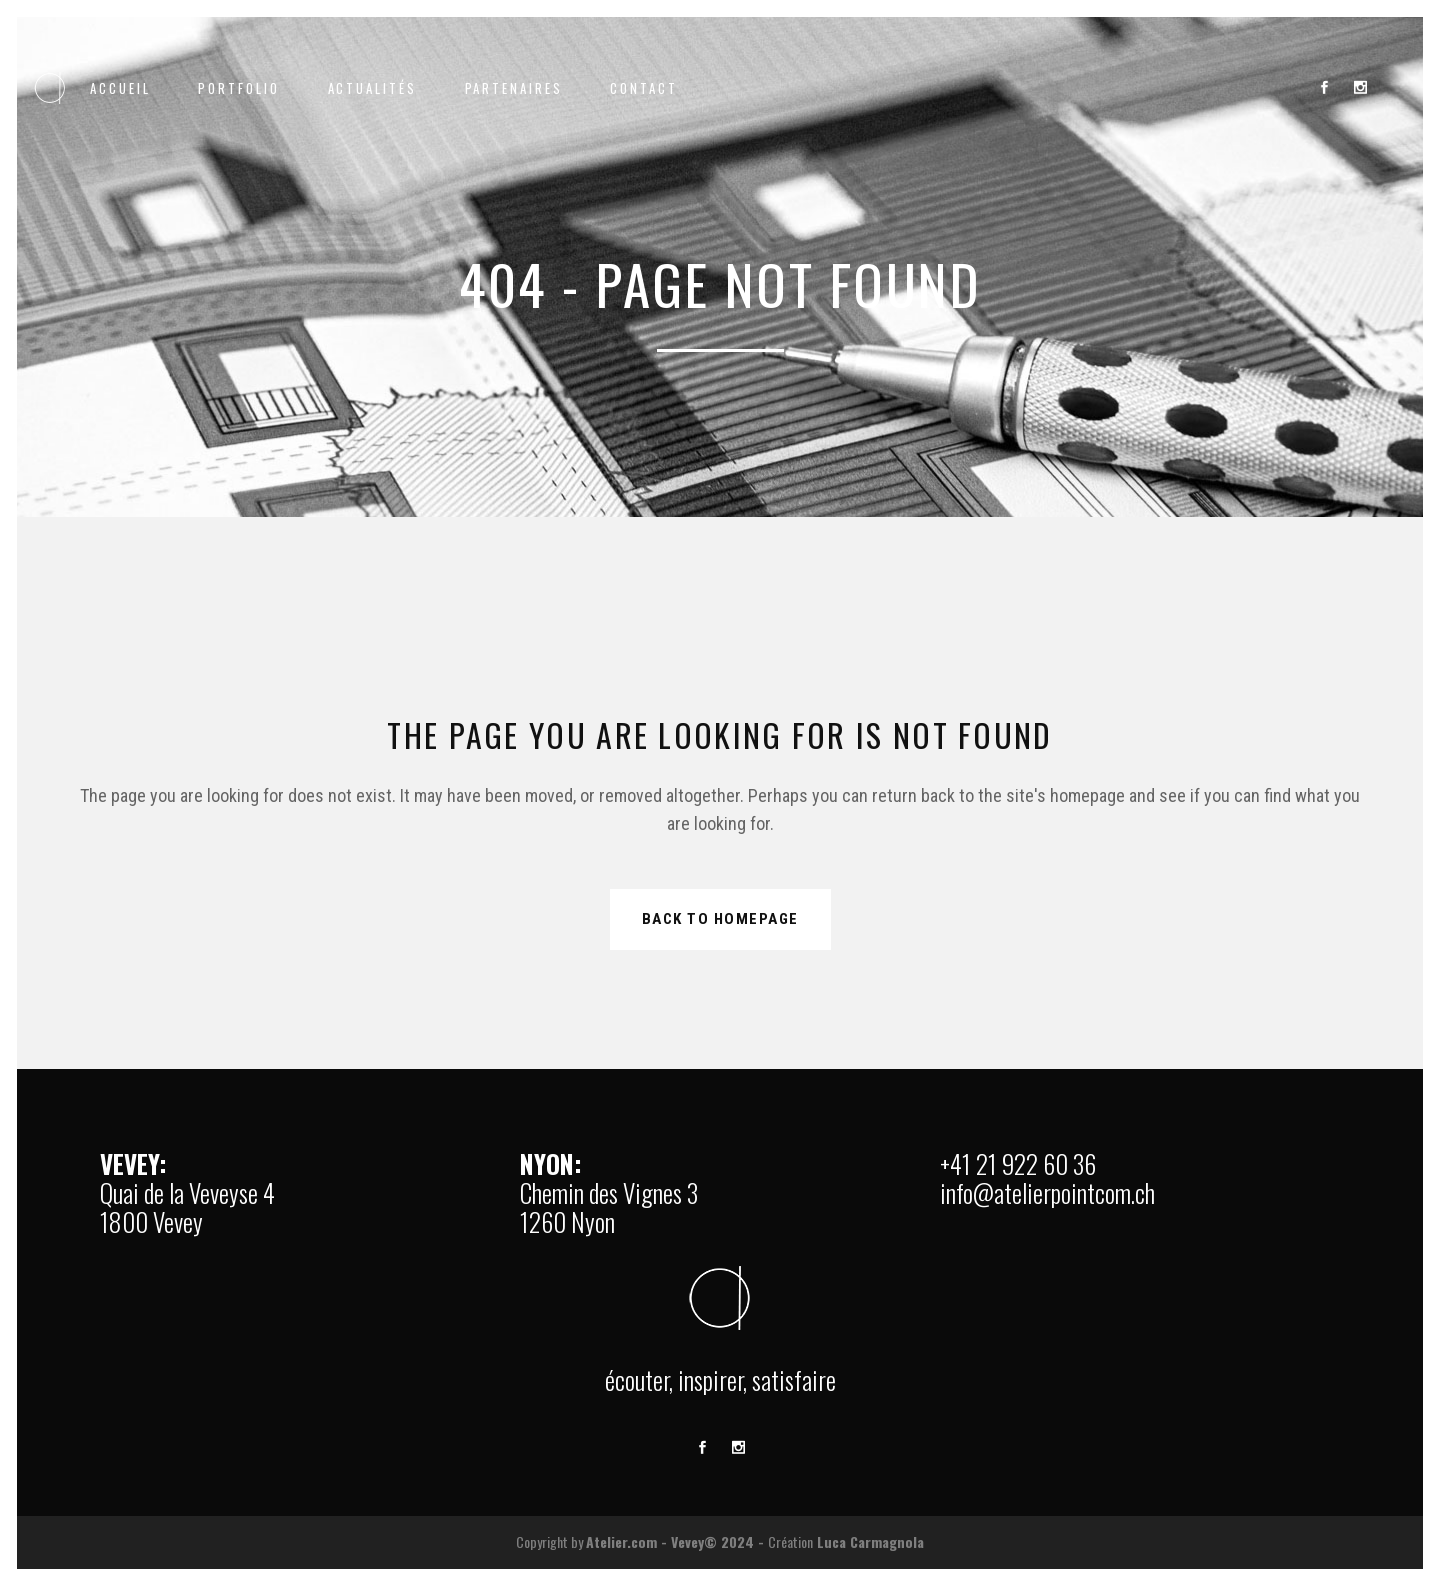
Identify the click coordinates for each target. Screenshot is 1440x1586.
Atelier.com (621, 1541)
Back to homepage (720, 919)
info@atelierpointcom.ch (1047, 1192)
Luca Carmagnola (870, 1541)
